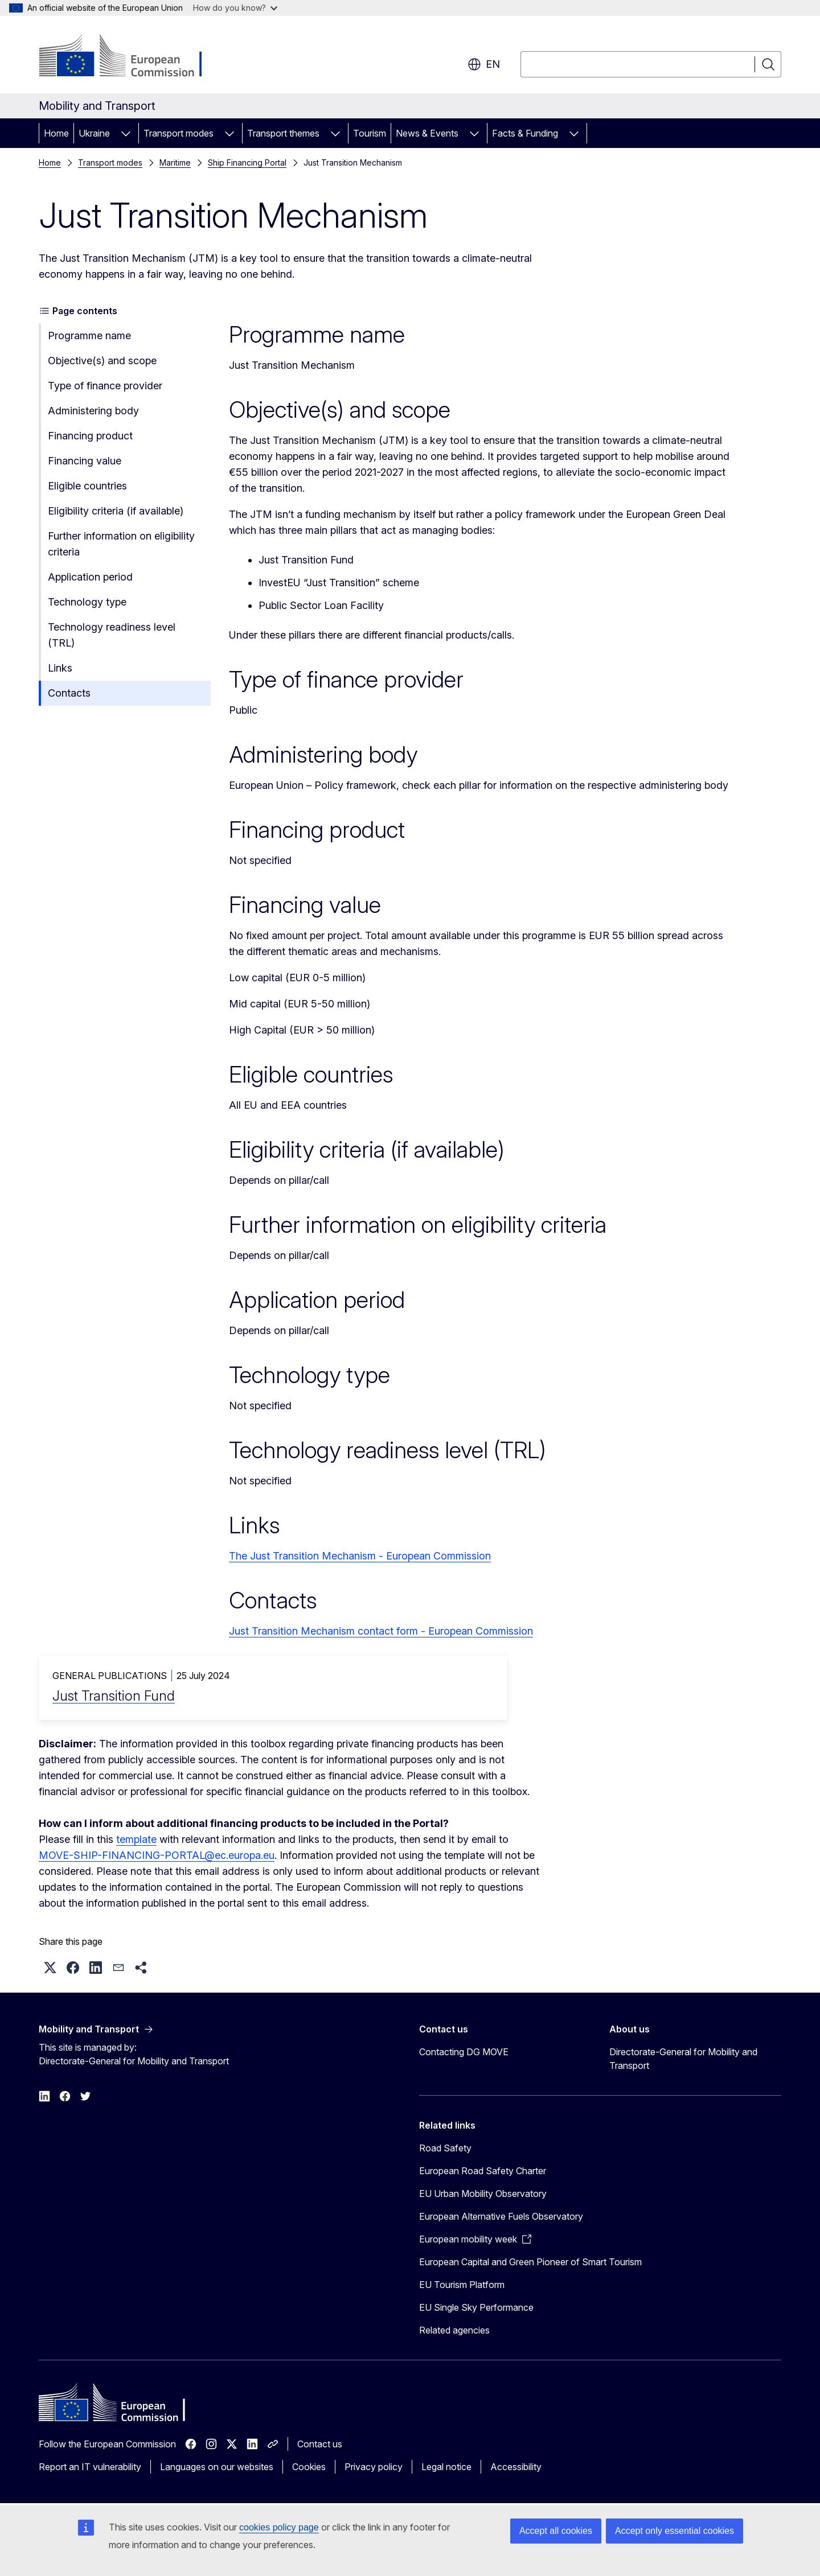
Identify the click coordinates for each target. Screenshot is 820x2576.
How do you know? (235, 8)
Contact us (319, 2444)
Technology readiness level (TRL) (111, 635)
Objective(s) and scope (102, 361)
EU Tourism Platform (462, 2284)
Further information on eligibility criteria (121, 544)
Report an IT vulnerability (90, 2466)
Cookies (309, 2466)
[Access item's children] (125, 133)
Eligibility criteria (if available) (115, 511)
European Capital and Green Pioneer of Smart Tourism (530, 2262)
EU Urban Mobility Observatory (483, 2193)
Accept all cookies (555, 2531)
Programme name (89, 335)
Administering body (93, 411)
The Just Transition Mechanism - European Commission (360, 1556)
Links (60, 668)
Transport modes (179, 133)
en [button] (484, 64)
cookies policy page (279, 2527)
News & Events (427, 133)
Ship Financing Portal (247, 162)
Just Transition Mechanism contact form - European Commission (381, 1631)
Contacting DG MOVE (464, 2051)
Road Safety (445, 2148)
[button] (50, 1967)
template (136, 1839)
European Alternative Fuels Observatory (501, 2216)
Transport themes (283, 133)
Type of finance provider (105, 386)
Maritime (175, 162)
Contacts (69, 693)
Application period (90, 577)
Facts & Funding (525, 133)
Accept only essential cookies (674, 2531)
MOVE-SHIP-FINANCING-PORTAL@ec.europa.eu (156, 1855)
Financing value (84, 461)
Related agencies (454, 2330)
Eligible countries (87, 486)
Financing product (90, 436)
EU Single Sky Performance (476, 2307)
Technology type (87, 602)
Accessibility (516, 2466)
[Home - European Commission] (131, 57)
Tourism (369, 133)
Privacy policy (374, 2466)
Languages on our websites (216, 2466)
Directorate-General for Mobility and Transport (683, 2058)
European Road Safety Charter (482, 2170)
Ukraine (94, 133)
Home (56, 133)
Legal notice (446, 2466)
